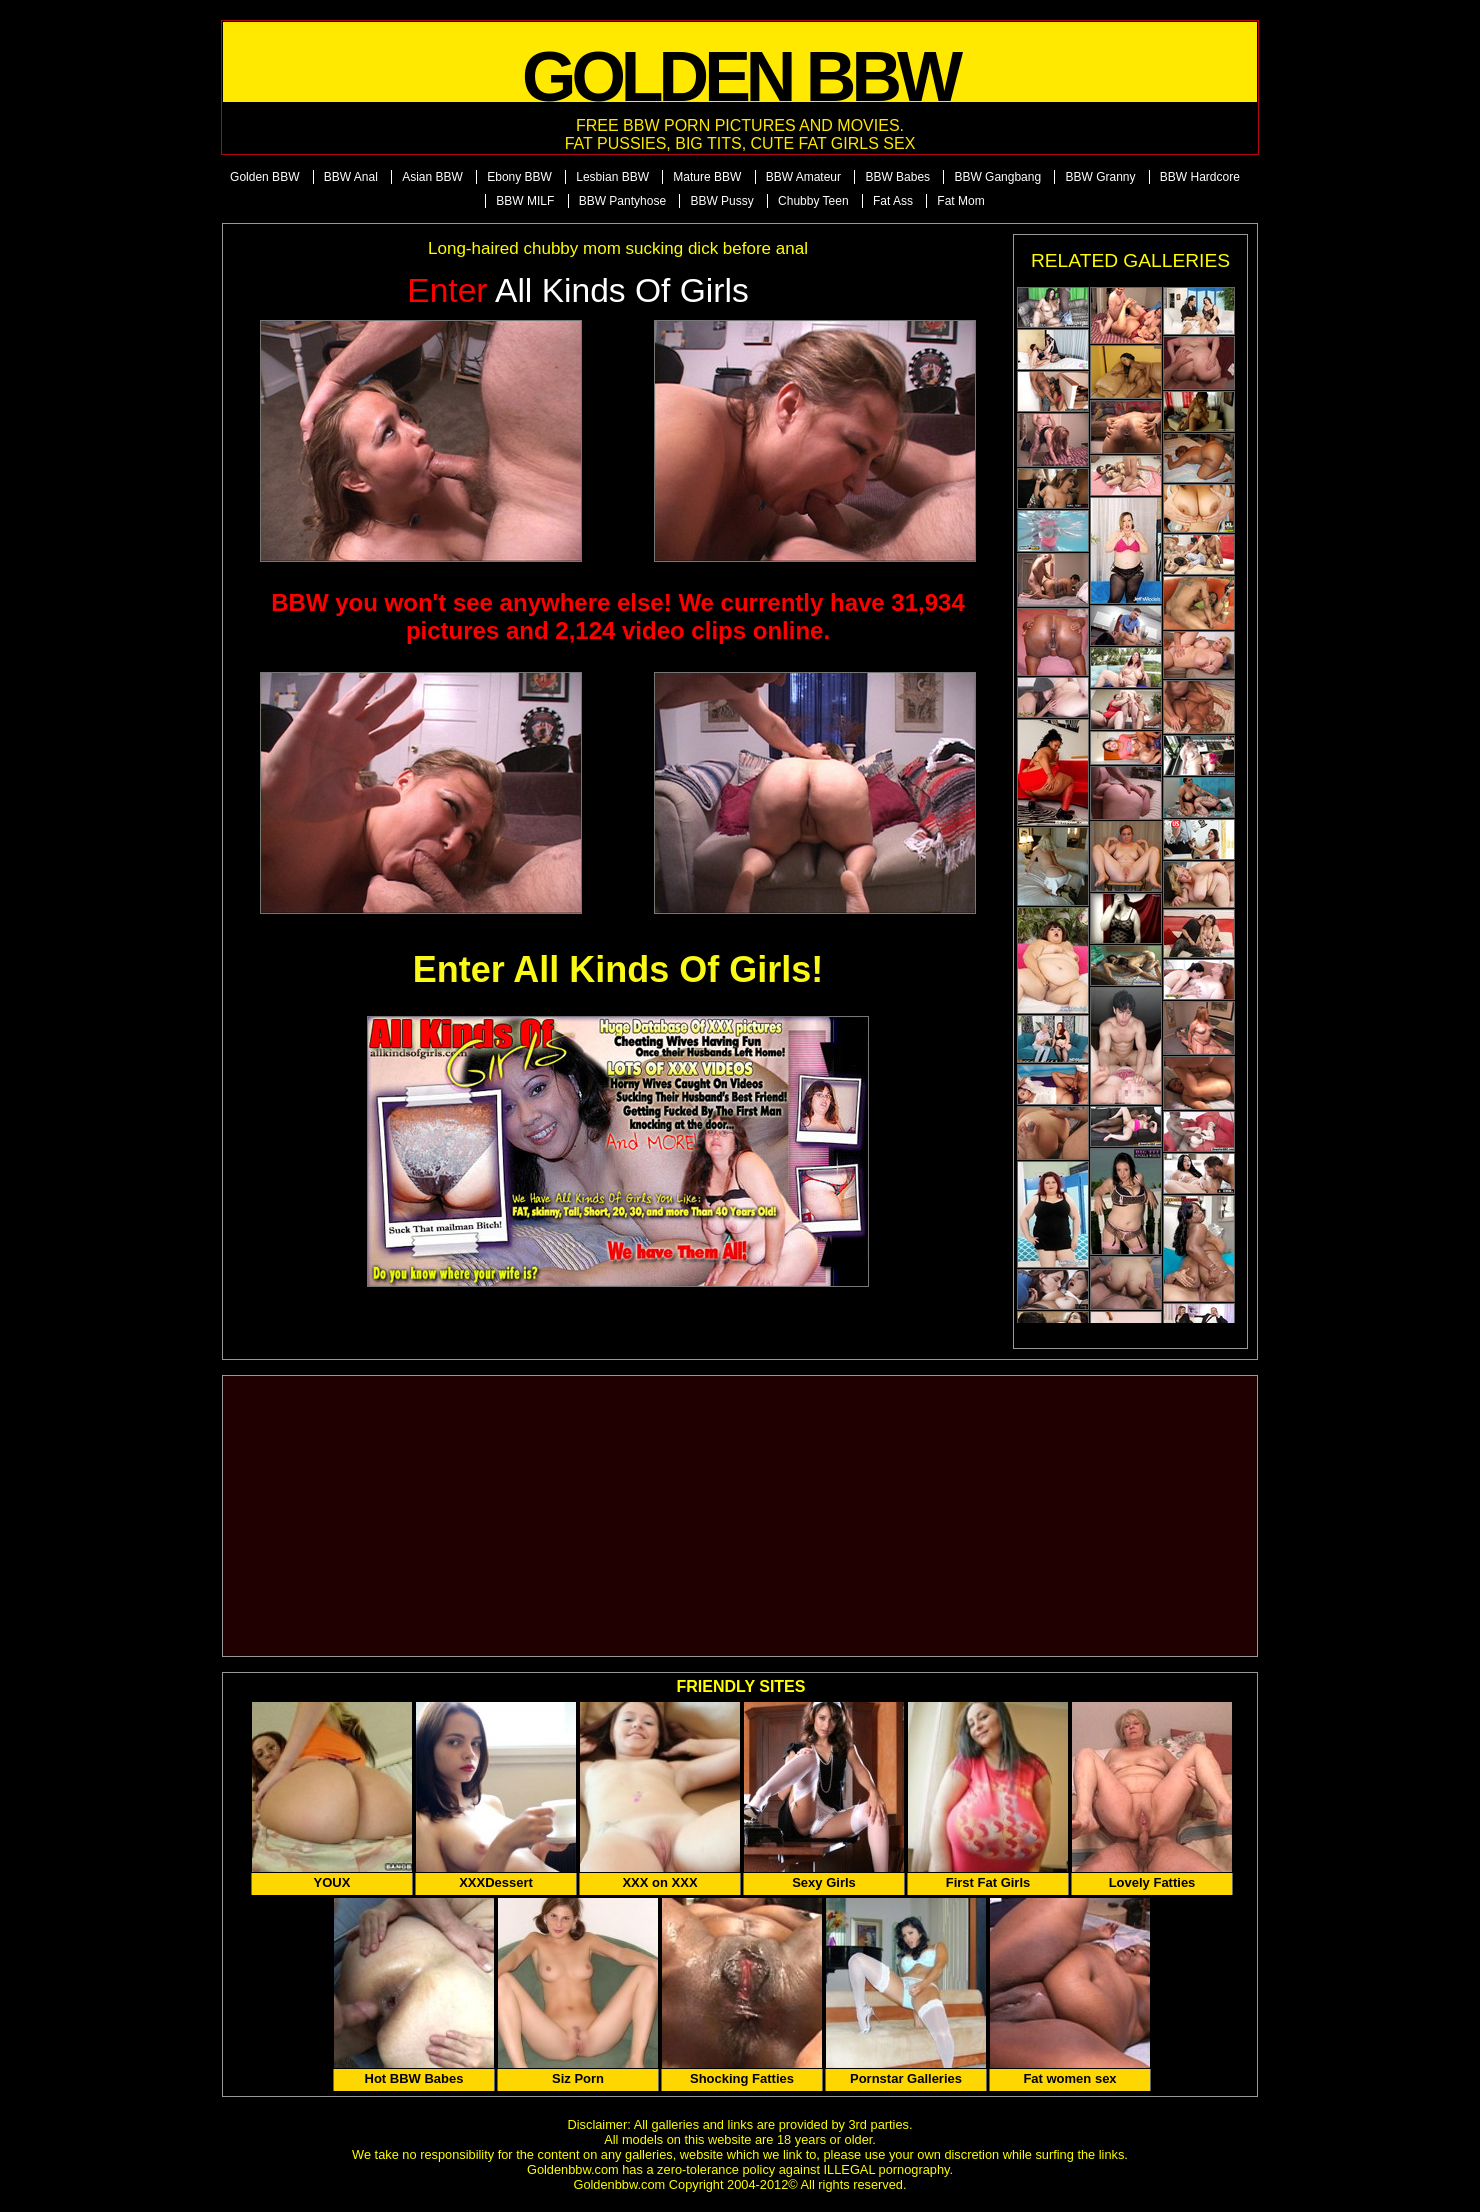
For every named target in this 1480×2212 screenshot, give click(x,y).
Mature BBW (707, 177)
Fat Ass (893, 201)
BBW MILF (525, 201)
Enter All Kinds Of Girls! (618, 969)
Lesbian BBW (612, 177)
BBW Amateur (803, 177)
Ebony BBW (519, 177)
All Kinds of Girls (578, 290)
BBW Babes (897, 177)
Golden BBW (264, 177)
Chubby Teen (813, 201)
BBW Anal (351, 177)
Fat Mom (960, 201)
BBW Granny (1100, 177)
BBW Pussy (721, 201)
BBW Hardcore (1200, 177)
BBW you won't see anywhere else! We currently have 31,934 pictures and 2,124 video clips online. (618, 616)
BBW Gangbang (997, 177)
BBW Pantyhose (622, 201)
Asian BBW (432, 177)
